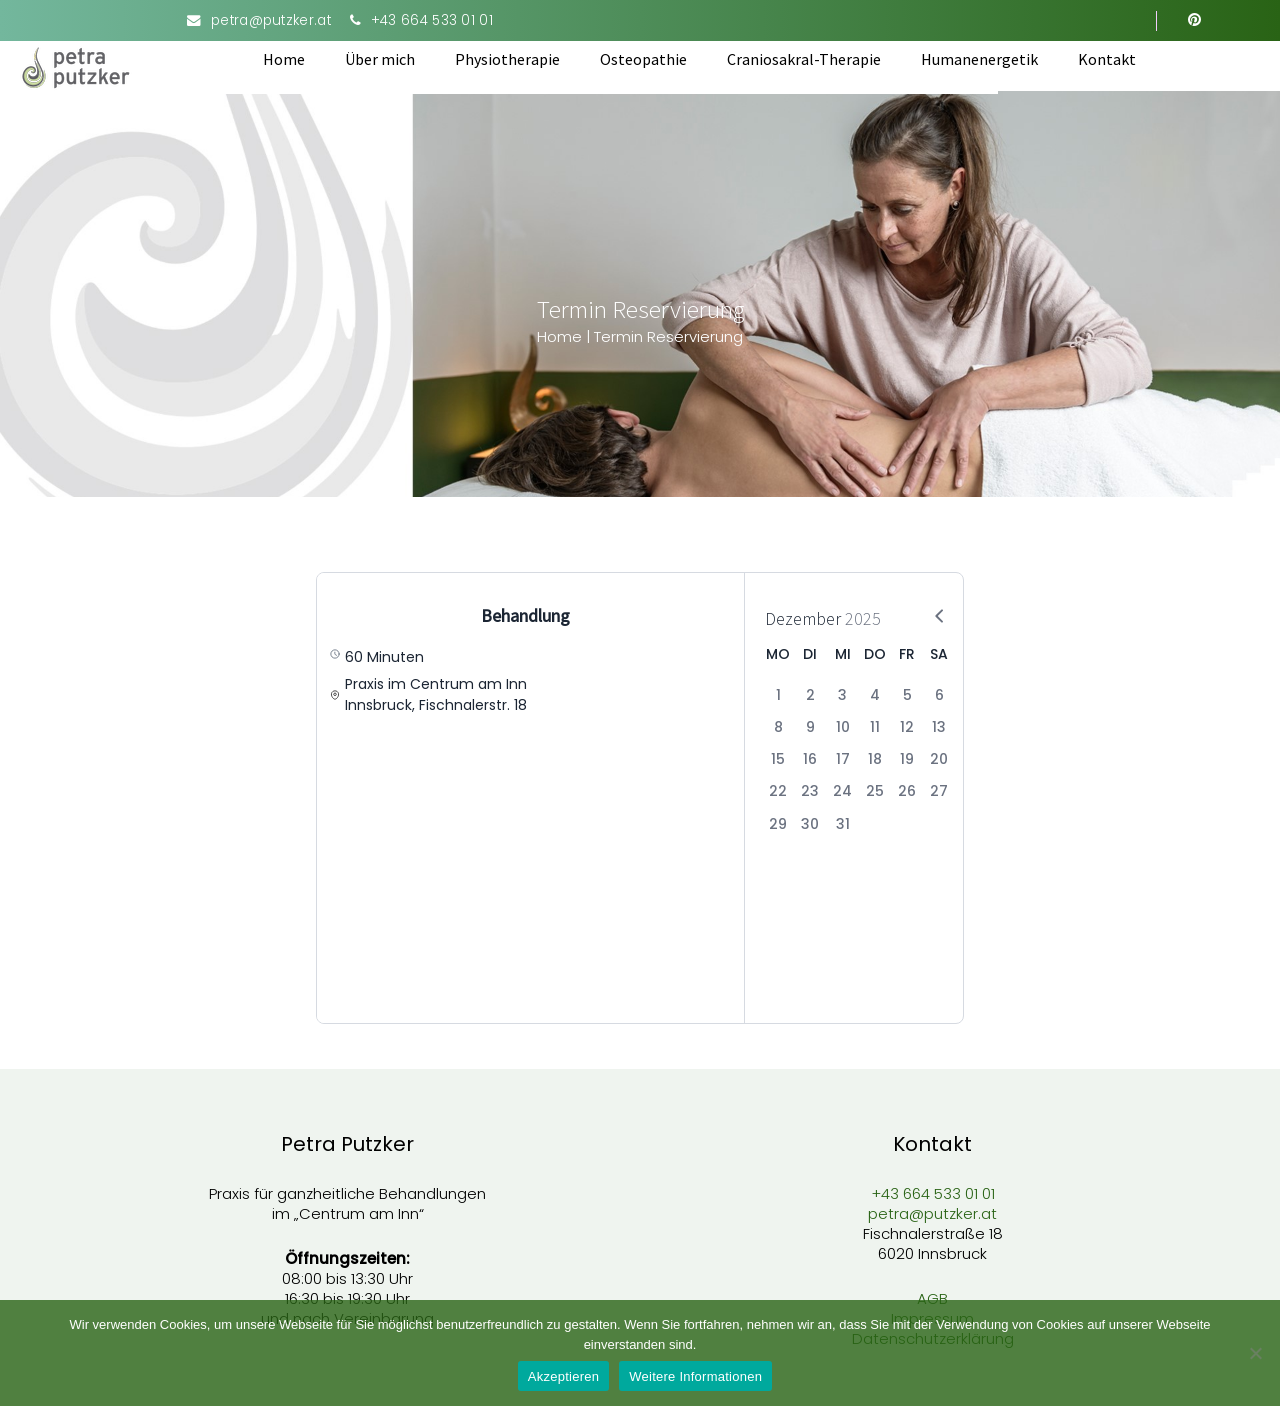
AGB (932, 1295)
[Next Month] (928, 615)
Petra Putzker (347, 1141)
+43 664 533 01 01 (432, 20)
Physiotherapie (561, 59)
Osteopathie (697, 59)
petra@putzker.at (271, 20)
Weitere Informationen (695, 1376)
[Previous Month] (898, 615)
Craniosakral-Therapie (858, 59)
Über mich (434, 59)
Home (338, 59)
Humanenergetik (1033, 59)
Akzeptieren (563, 1376)
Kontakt (1161, 59)
